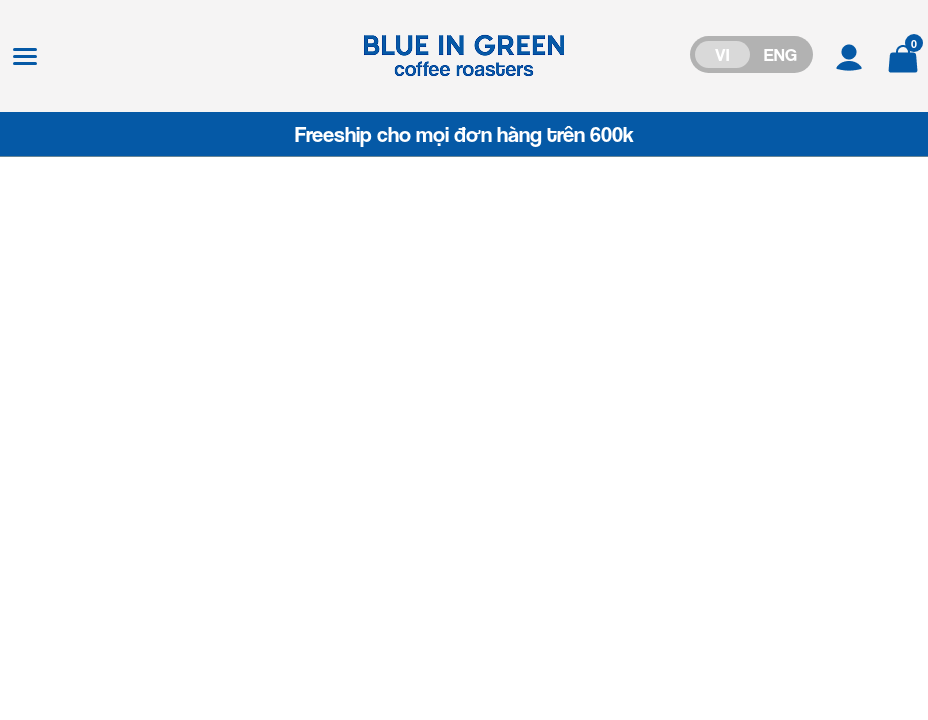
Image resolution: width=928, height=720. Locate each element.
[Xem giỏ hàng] (903, 55)
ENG (780, 54)
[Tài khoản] (849, 55)
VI (722, 54)
